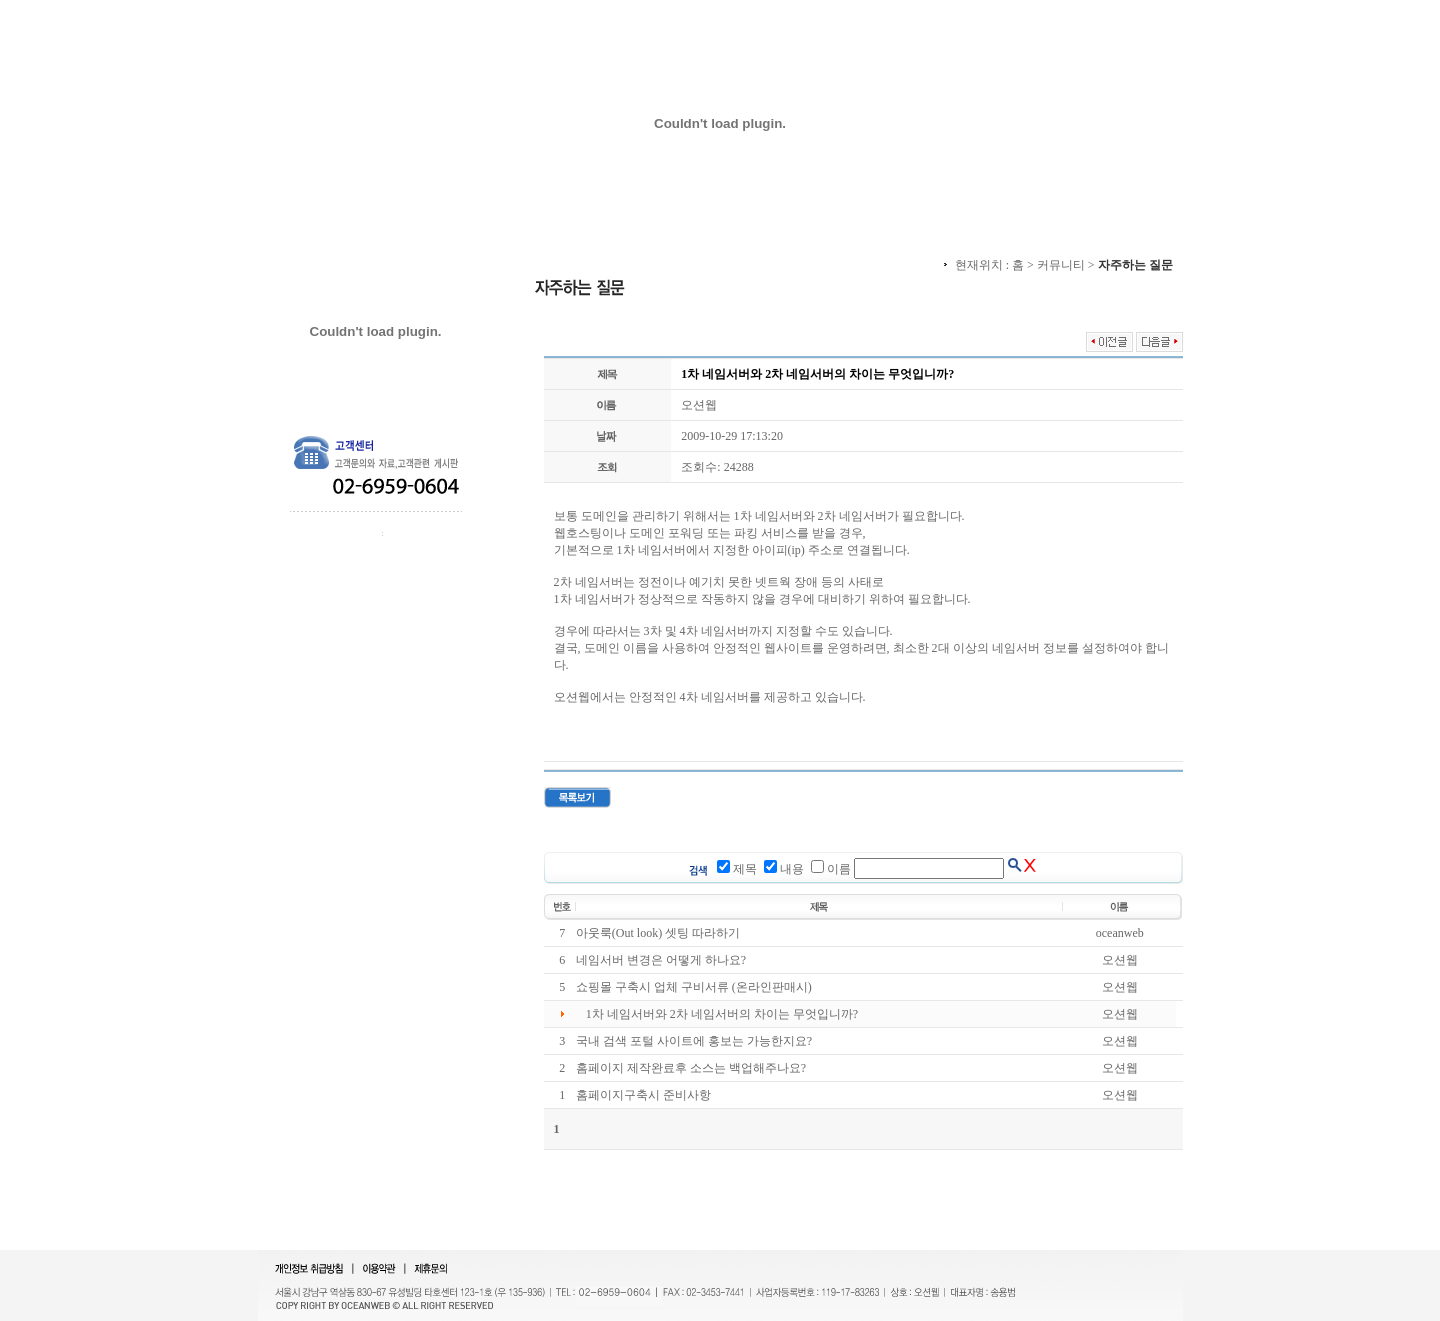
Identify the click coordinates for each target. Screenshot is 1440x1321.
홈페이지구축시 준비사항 (643, 1095)
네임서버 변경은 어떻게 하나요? (661, 960)
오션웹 (699, 405)
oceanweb (1120, 933)
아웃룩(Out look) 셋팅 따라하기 (658, 933)
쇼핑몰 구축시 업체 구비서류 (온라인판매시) (694, 987)
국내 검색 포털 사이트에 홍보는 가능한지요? (694, 1041)
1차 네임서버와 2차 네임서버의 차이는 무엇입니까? (722, 1014)
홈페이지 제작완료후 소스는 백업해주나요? (691, 1068)
